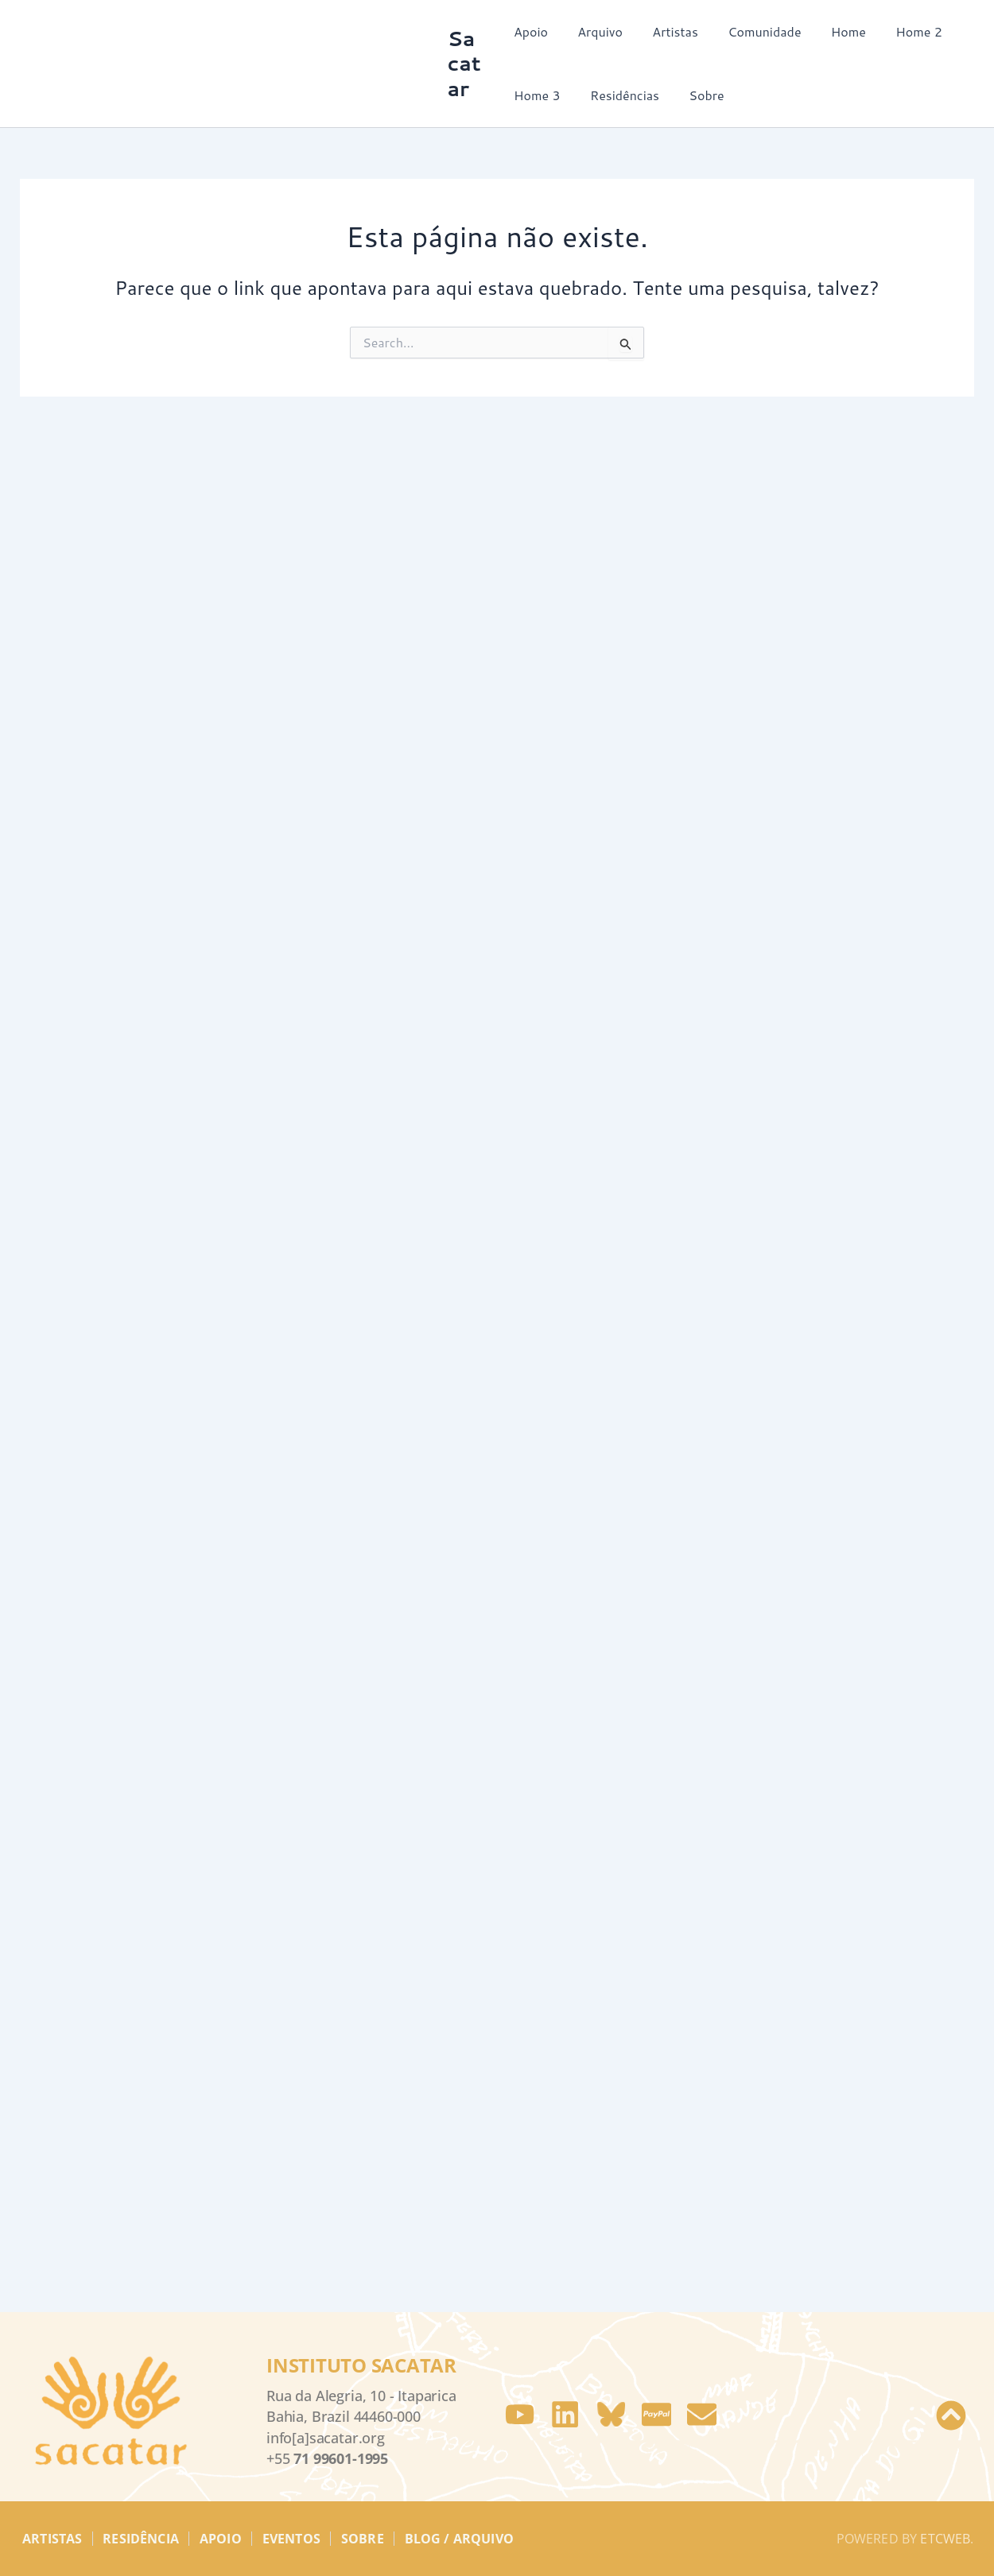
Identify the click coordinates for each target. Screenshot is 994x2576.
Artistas (667, 31)
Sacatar (466, 63)
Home (831, 31)
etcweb (945, 2559)
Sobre (698, 95)
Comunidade (751, 31)
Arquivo (596, 31)
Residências (620, 95)
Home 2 (898, 31)
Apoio (531, 31)
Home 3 (537, 95)
